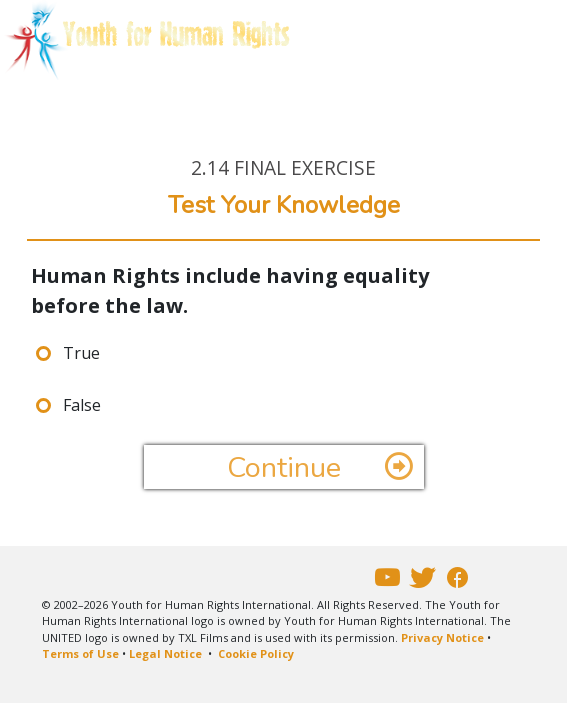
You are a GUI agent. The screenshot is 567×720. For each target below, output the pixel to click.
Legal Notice (165, 653)
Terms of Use (80, 653)
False (82, 405)
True (81, 353)
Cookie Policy (256, 653)
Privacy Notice (442, 637)
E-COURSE (103, 105)
